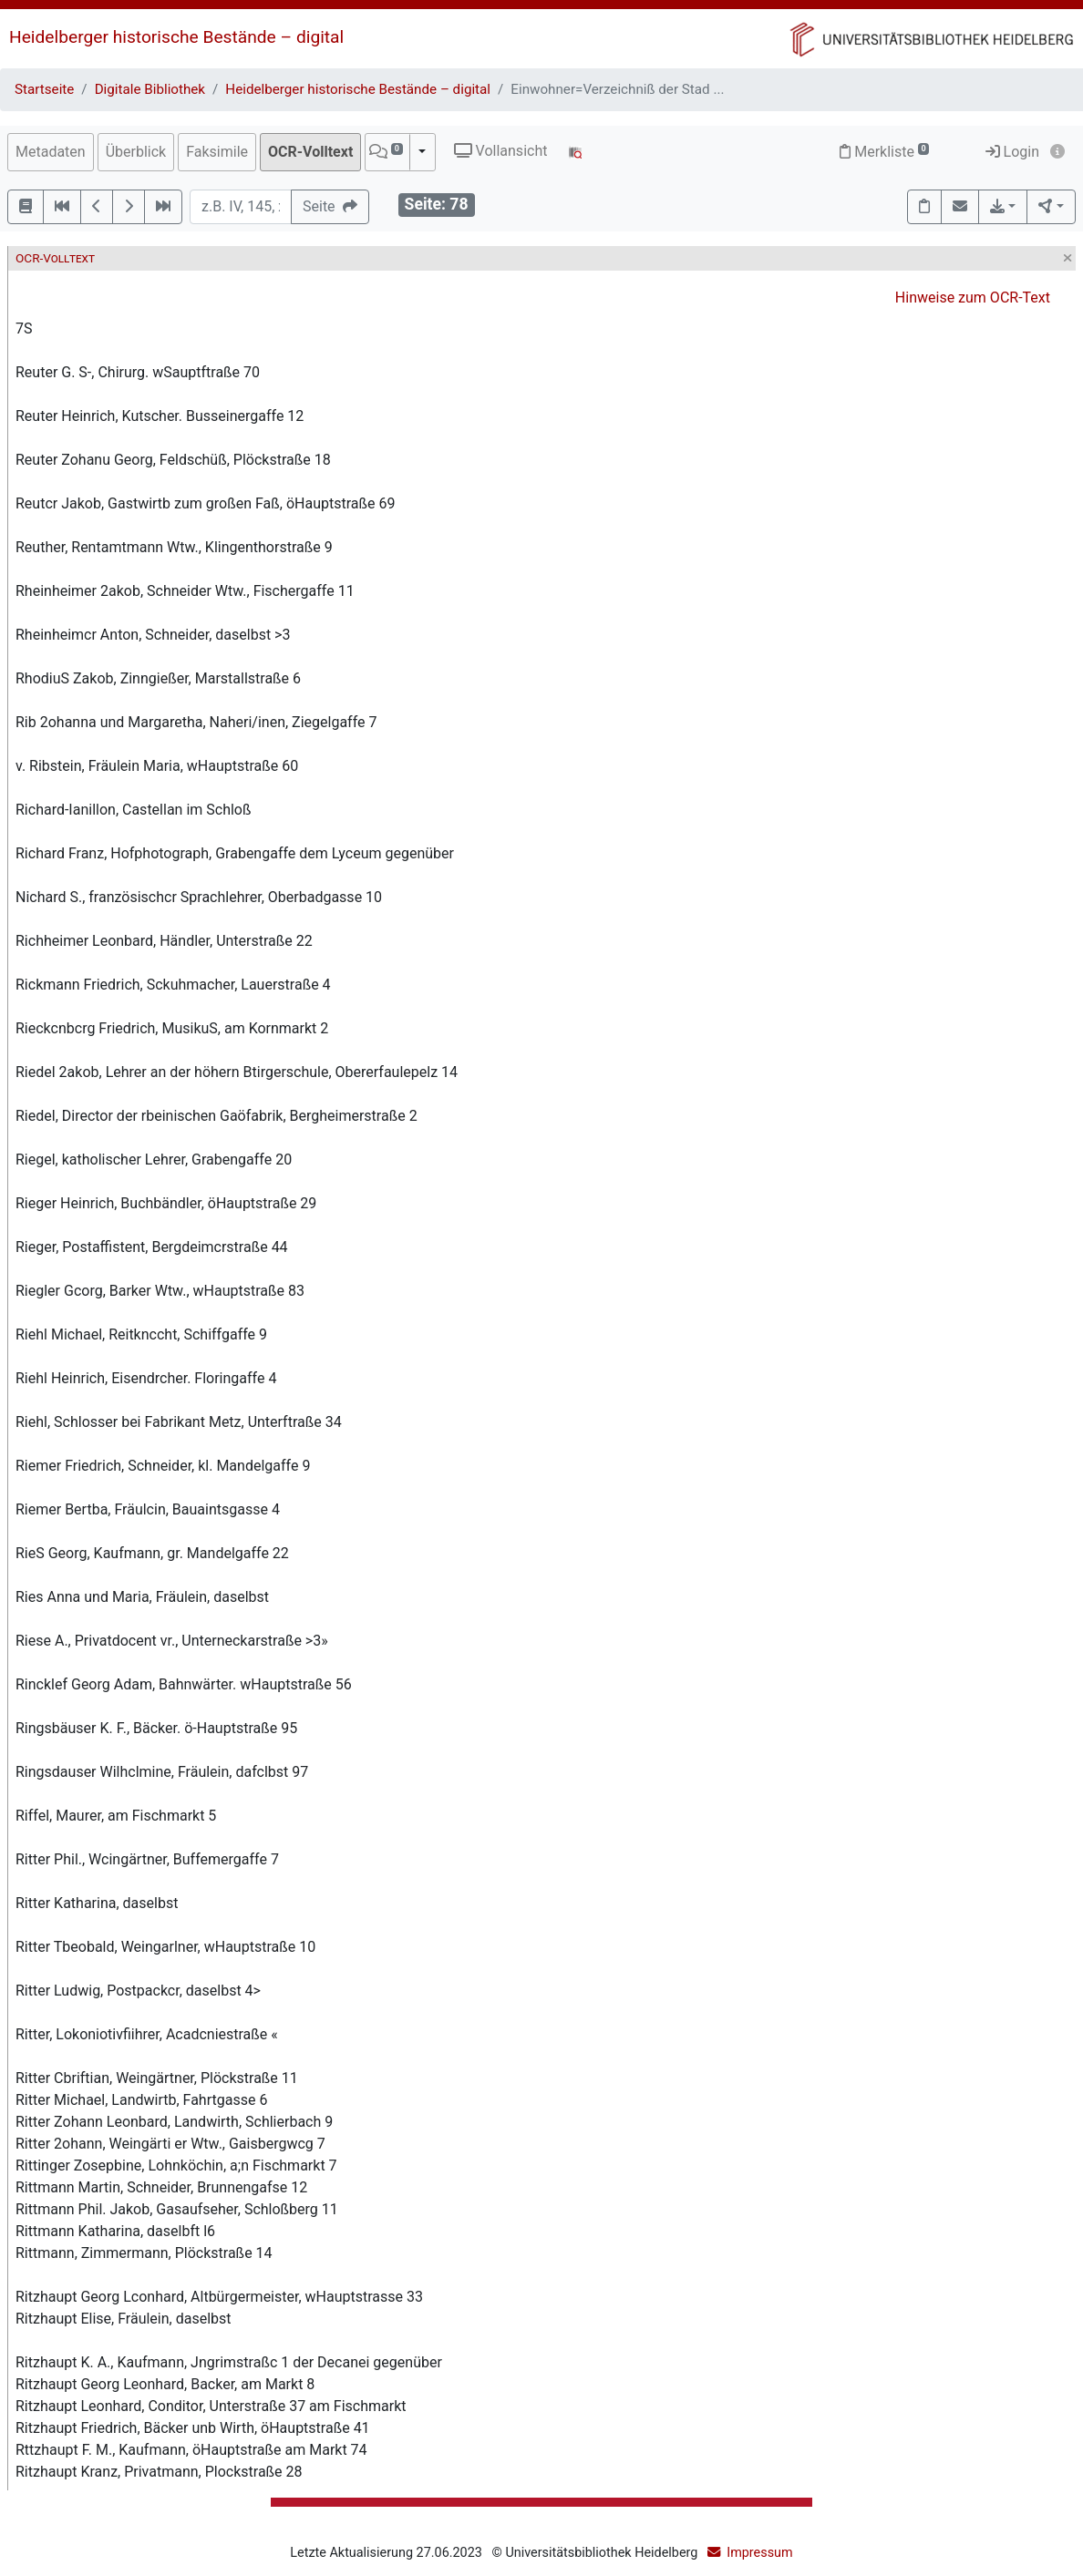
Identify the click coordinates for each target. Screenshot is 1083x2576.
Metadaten (50, 151)
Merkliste (884, 151)
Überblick (136, 151)
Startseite (44, 89)
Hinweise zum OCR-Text (972, 297)
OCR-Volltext (310, 151)
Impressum (759, 2553)
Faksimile (217, 151)
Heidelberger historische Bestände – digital (176, 36)
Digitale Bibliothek (150, 89)
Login (1012, 151)
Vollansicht (501, 150)
